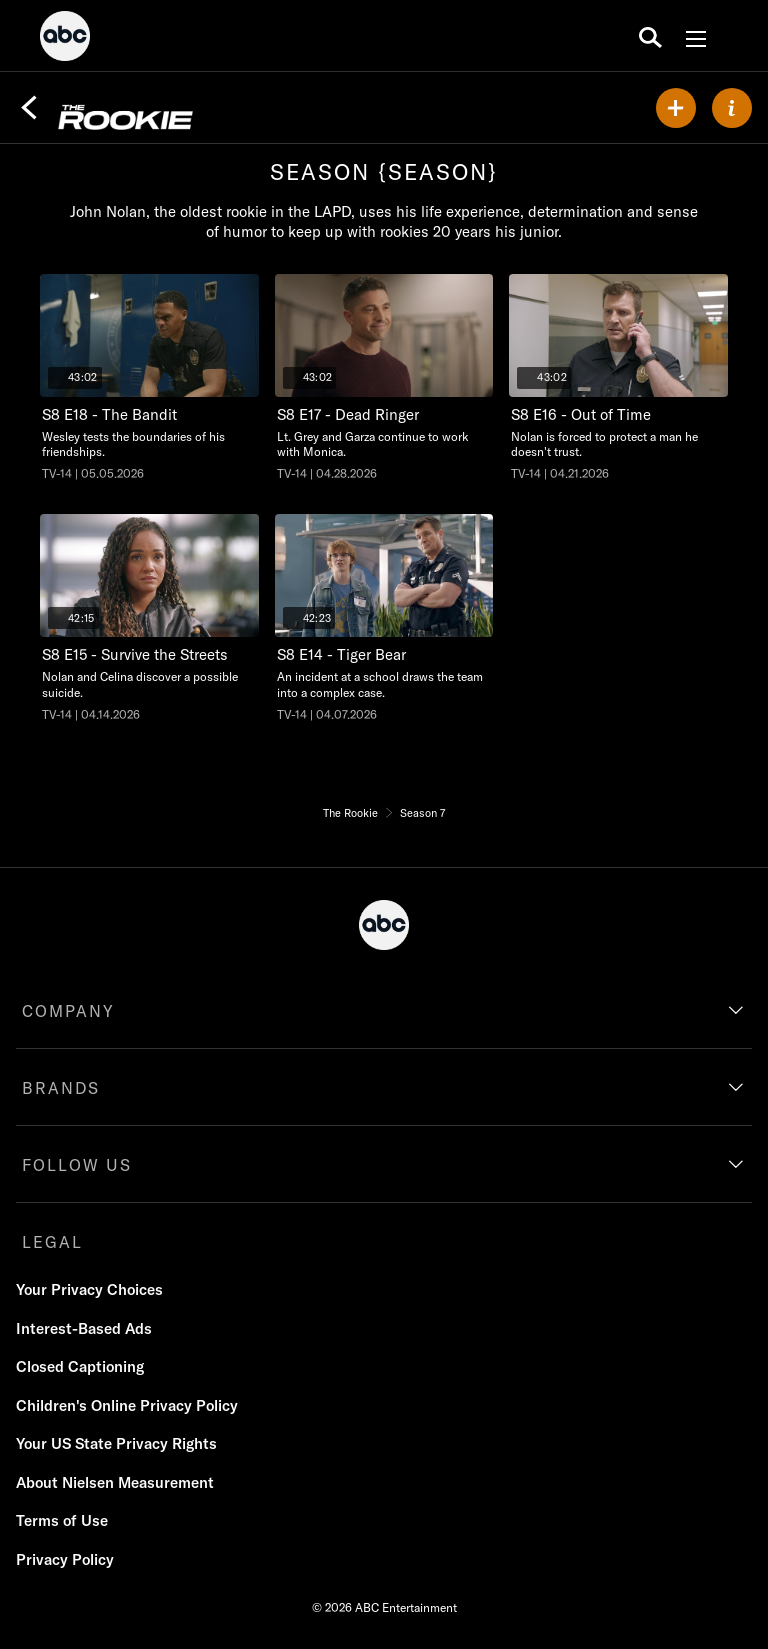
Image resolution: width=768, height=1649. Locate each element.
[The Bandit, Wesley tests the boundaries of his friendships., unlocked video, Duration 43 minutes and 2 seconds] (149, 378)
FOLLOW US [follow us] (77, 1165)
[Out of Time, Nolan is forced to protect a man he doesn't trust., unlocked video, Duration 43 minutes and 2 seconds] (618, 378)
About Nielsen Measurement (115, 1482)
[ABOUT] (732, 108)
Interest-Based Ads (84, 1328)
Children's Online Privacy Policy (127, 1405)
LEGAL (52, 1242)
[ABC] (65, 39)
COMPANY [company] (68, 1011)
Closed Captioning (80, 1366)
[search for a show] (650, 36)
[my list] (676, 108)
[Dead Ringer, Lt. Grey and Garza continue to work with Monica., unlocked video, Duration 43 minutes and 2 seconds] (384, 378)
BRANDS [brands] (61, 1088)
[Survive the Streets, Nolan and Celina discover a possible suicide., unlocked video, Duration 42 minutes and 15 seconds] (149, 618)
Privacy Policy (65, 1559)
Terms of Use (62, 1520)
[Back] (29, 108)
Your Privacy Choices (89, 1289)
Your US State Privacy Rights (116, 1443)
